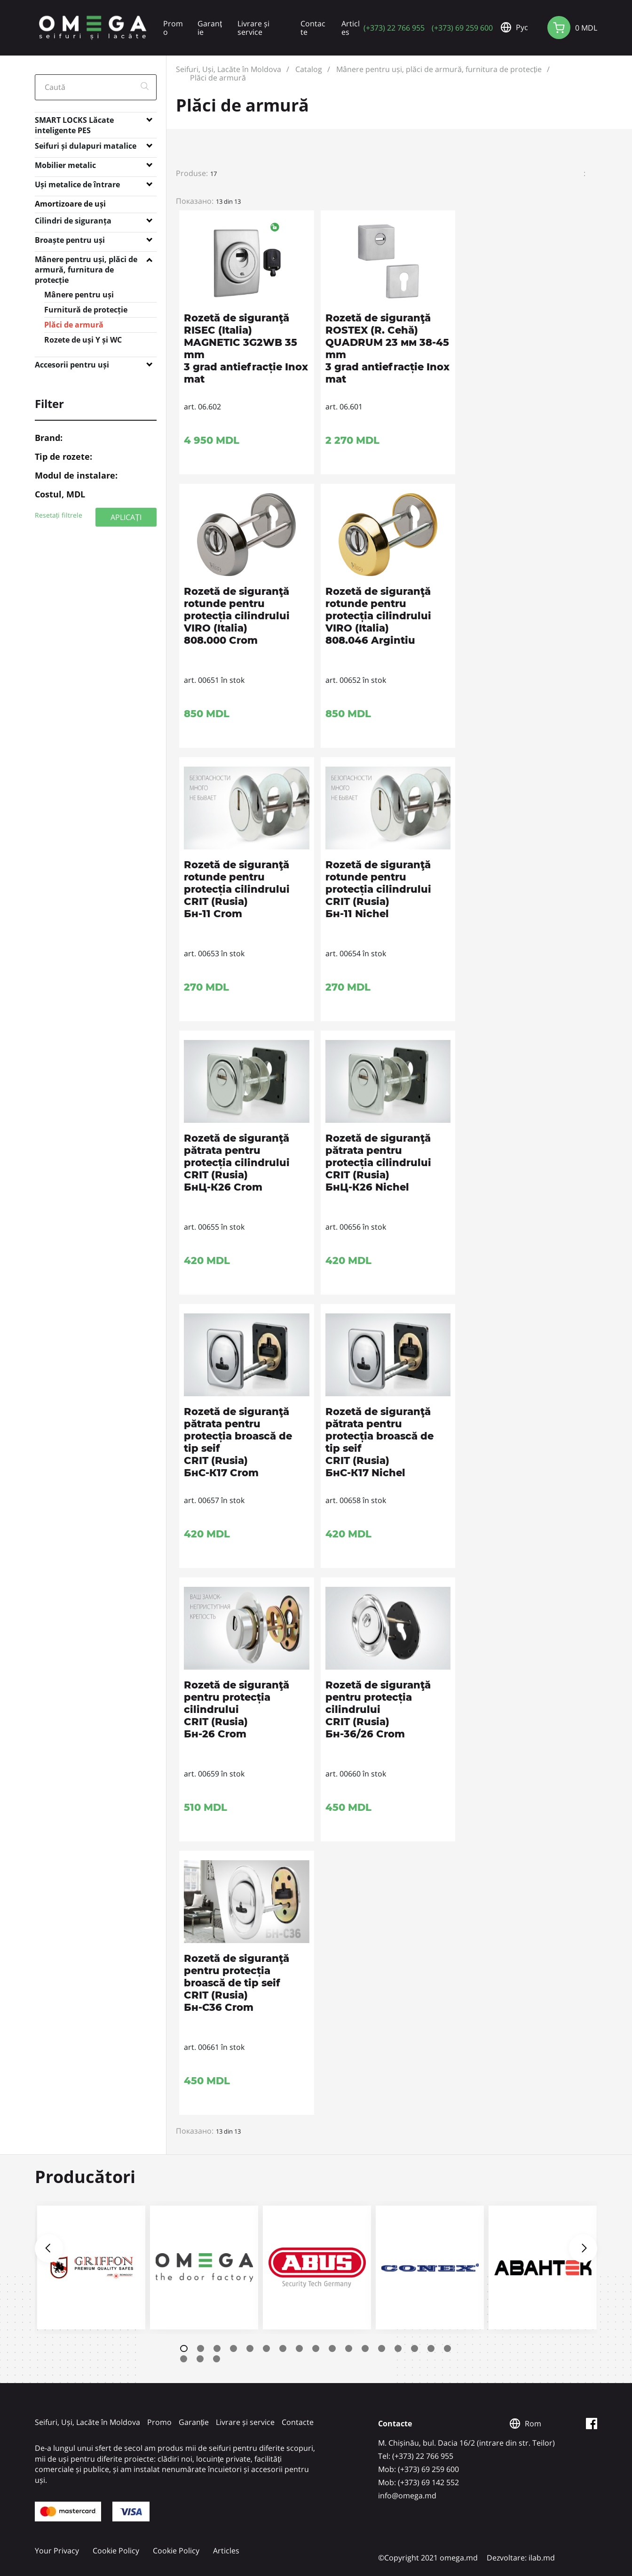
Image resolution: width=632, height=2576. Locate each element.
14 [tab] (398, 2348)
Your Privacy (57, 2550)
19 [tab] (200, 2358)
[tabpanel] (91, 2267)
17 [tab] (447, 2348)
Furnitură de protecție (85, 309)
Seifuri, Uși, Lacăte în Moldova (228, 69)
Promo (173, 27)
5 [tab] (249, 2348)
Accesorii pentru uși (72, 365)
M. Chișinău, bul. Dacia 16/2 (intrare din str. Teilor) (466, 2443)
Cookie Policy (116, 2550)
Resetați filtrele (58, 515)
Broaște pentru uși (70, 240)
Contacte (312, 27)
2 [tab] (200, 2348)
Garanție (209, 27)
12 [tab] (365, 2348)
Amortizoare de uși (70, 204)
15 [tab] (414, 2348)
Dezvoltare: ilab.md (521, 2557)
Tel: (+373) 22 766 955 (415, 2456)
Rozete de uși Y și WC (83, 340)
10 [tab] (332, 2348)
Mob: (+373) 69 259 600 (418, 2469)
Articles (350, 27)
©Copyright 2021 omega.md (428, 2557)
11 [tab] (348, 2348)
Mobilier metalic (65, 165)
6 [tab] (266, 2348)
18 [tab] (183, 2358)
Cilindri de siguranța (73, 221)
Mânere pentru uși (79, 294)
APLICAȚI (126, 517)
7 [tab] (282, 2348)
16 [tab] (430, 2348)
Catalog (308, 69)
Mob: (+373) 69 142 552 (418, 2482)
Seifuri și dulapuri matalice (85, 146)
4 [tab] (233, 2348)
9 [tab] (315, 2348)
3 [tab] (217, 2348)
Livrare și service (253, 27)
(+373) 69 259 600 (462, 27)
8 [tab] (299, 2348)
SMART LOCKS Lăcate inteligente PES (74, 122)
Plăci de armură (73, 325)
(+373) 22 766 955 (394, 27)
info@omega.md (407, 2495)
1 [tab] (184, 2348)
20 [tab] (216, 2358)
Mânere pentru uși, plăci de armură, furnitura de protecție (86, 261)
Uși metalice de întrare (77, 184)
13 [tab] (381, 2348)
